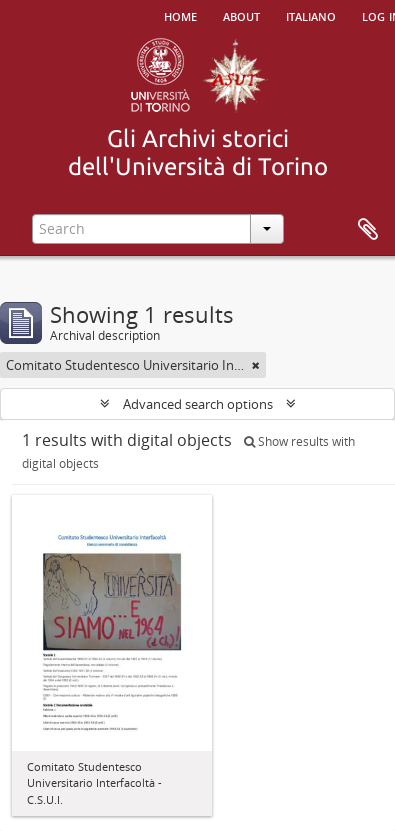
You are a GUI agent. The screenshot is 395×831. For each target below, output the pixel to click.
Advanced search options (198, 404)
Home (180, 15)
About (241, 15)
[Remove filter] (256, 365)
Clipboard (368, 230)
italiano (311, 15)
